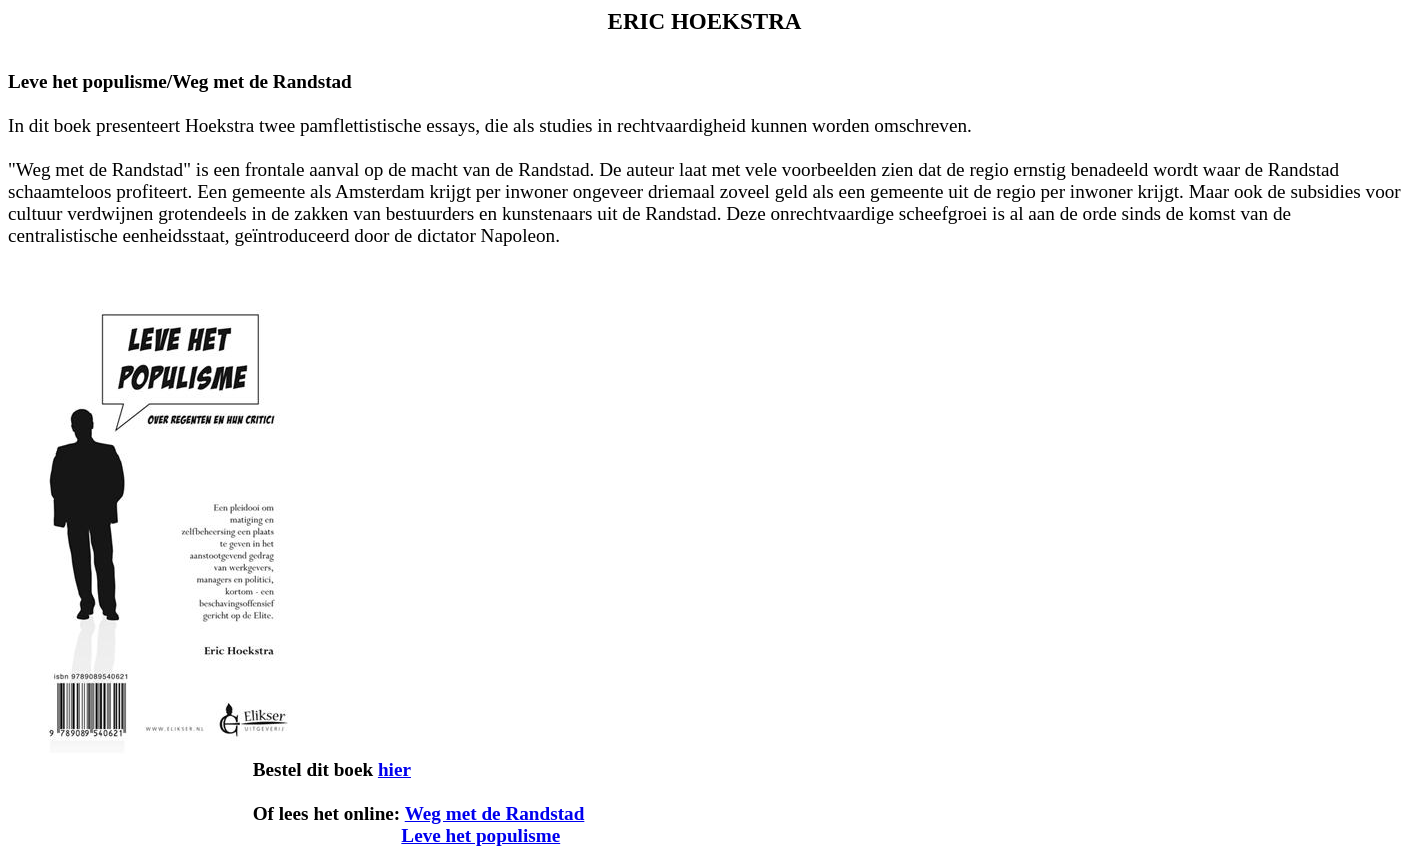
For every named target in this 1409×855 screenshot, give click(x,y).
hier (394, 769)
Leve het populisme (480, 835)
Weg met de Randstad (495, 813)
